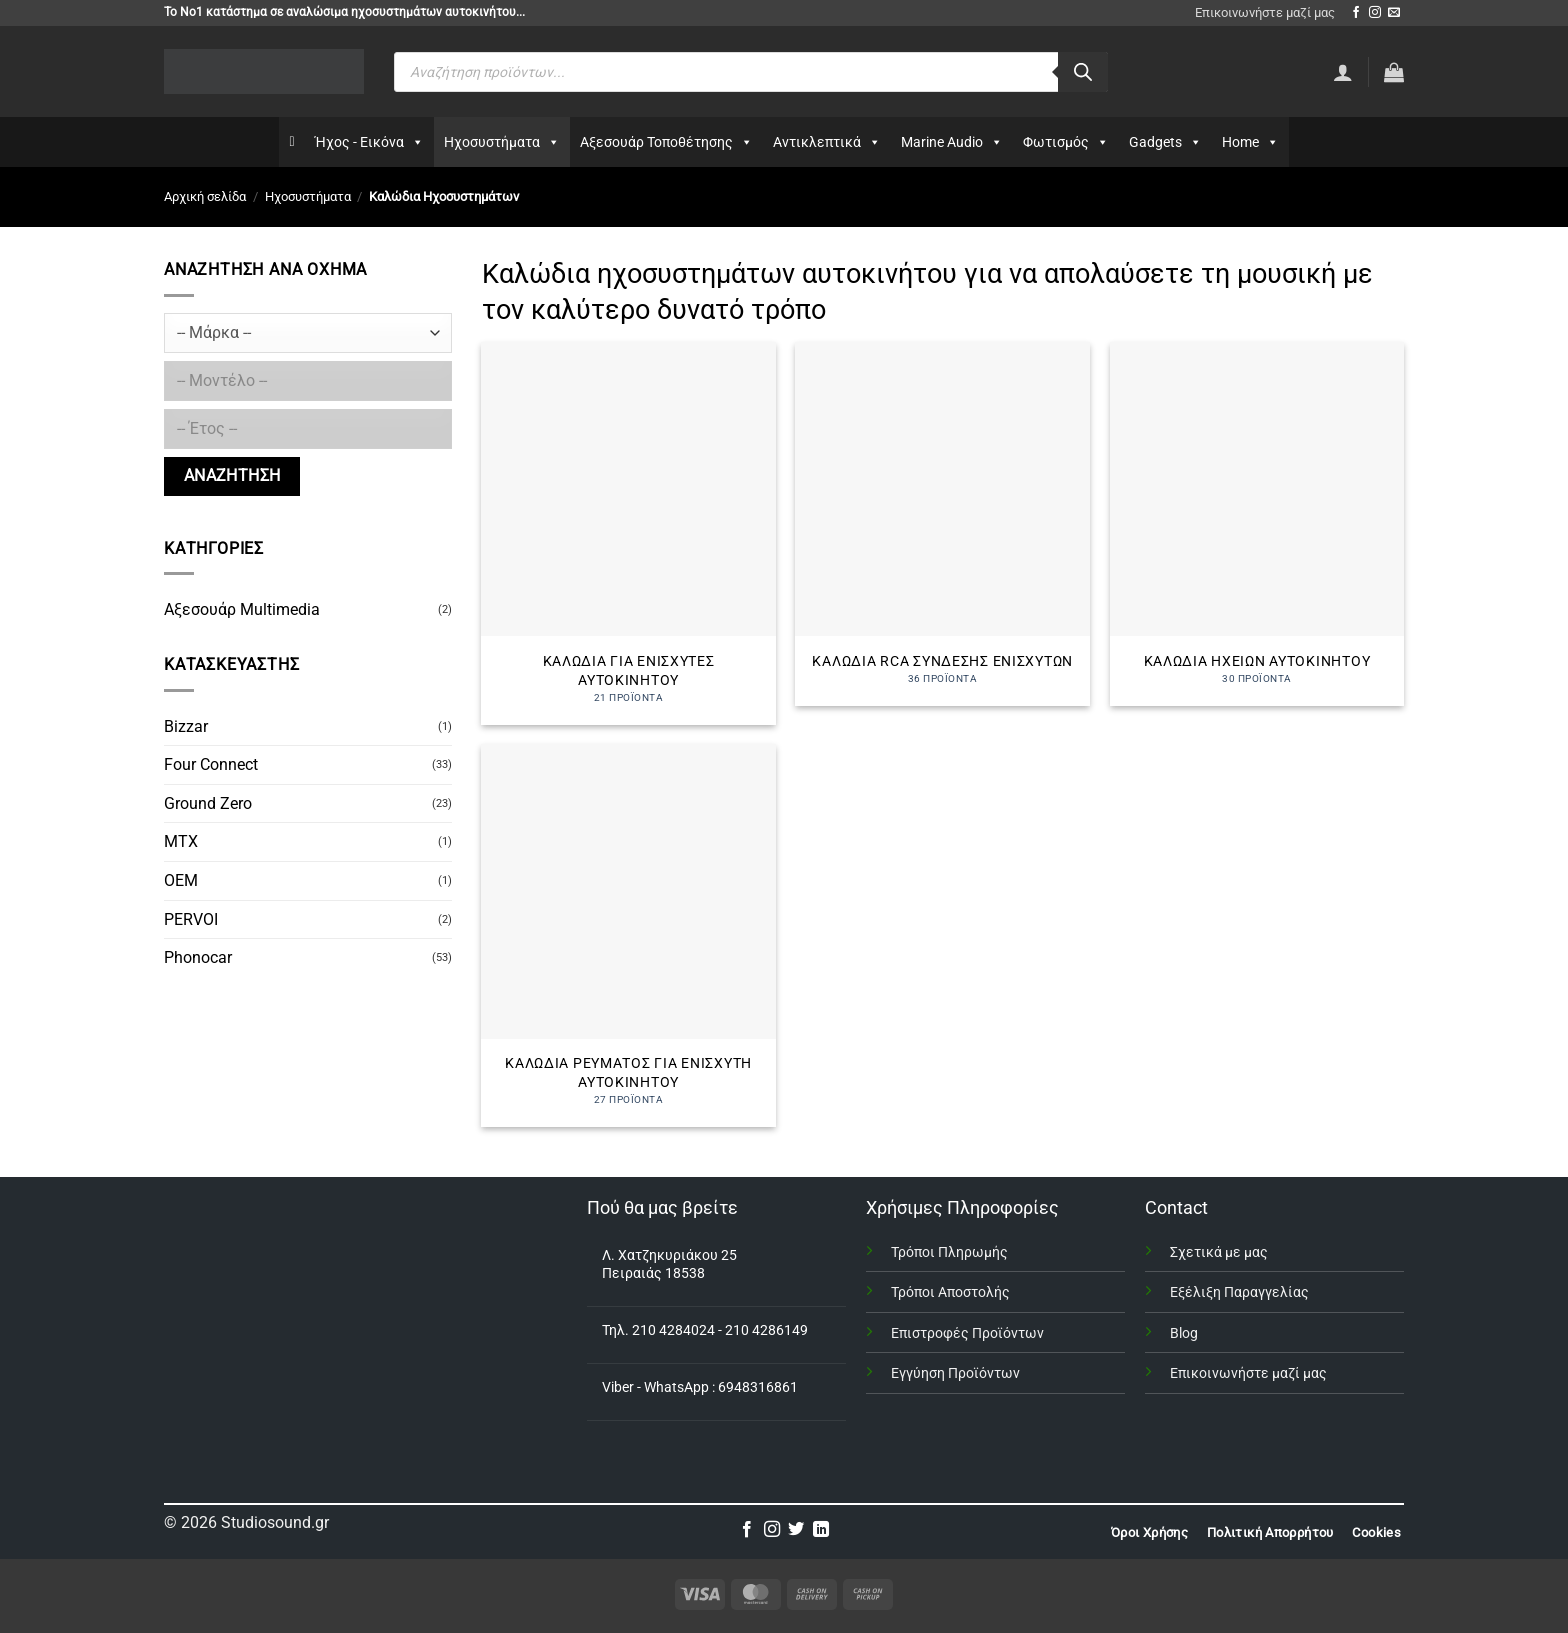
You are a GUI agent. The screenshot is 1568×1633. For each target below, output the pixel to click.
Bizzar (186, 726)
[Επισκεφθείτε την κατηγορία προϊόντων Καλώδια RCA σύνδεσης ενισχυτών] (942, 524)
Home (1250, 142)
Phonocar (198, 957)
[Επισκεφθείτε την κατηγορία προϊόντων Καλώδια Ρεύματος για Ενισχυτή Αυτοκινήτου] (628, 935)
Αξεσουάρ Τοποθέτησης (666, 142)
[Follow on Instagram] (1375, 13)
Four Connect (211, 764)
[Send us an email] (1394, 13)
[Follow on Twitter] (796, 1530)
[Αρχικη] (291, 142)
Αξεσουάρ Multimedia (242, 609)
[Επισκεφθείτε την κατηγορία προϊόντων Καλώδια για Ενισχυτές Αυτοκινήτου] (628, 533)
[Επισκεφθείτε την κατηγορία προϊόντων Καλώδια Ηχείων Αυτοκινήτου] (1257, 524)
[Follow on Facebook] (1356, 13)
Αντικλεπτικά (827, 142)
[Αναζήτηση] (1083, 72)
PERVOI (191, 919)
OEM (181, 880)
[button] (1394, 72)
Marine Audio (952, 142)
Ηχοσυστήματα (502, 142)
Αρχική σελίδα (205, 196)
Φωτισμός (1066, 142)
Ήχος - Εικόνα (369, 142)
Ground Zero (208, 803)
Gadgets (1165, 142)
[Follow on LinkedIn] (821, 1530)
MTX (181, 841)
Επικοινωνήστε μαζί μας (1265, 12)
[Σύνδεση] (1343, 72)
